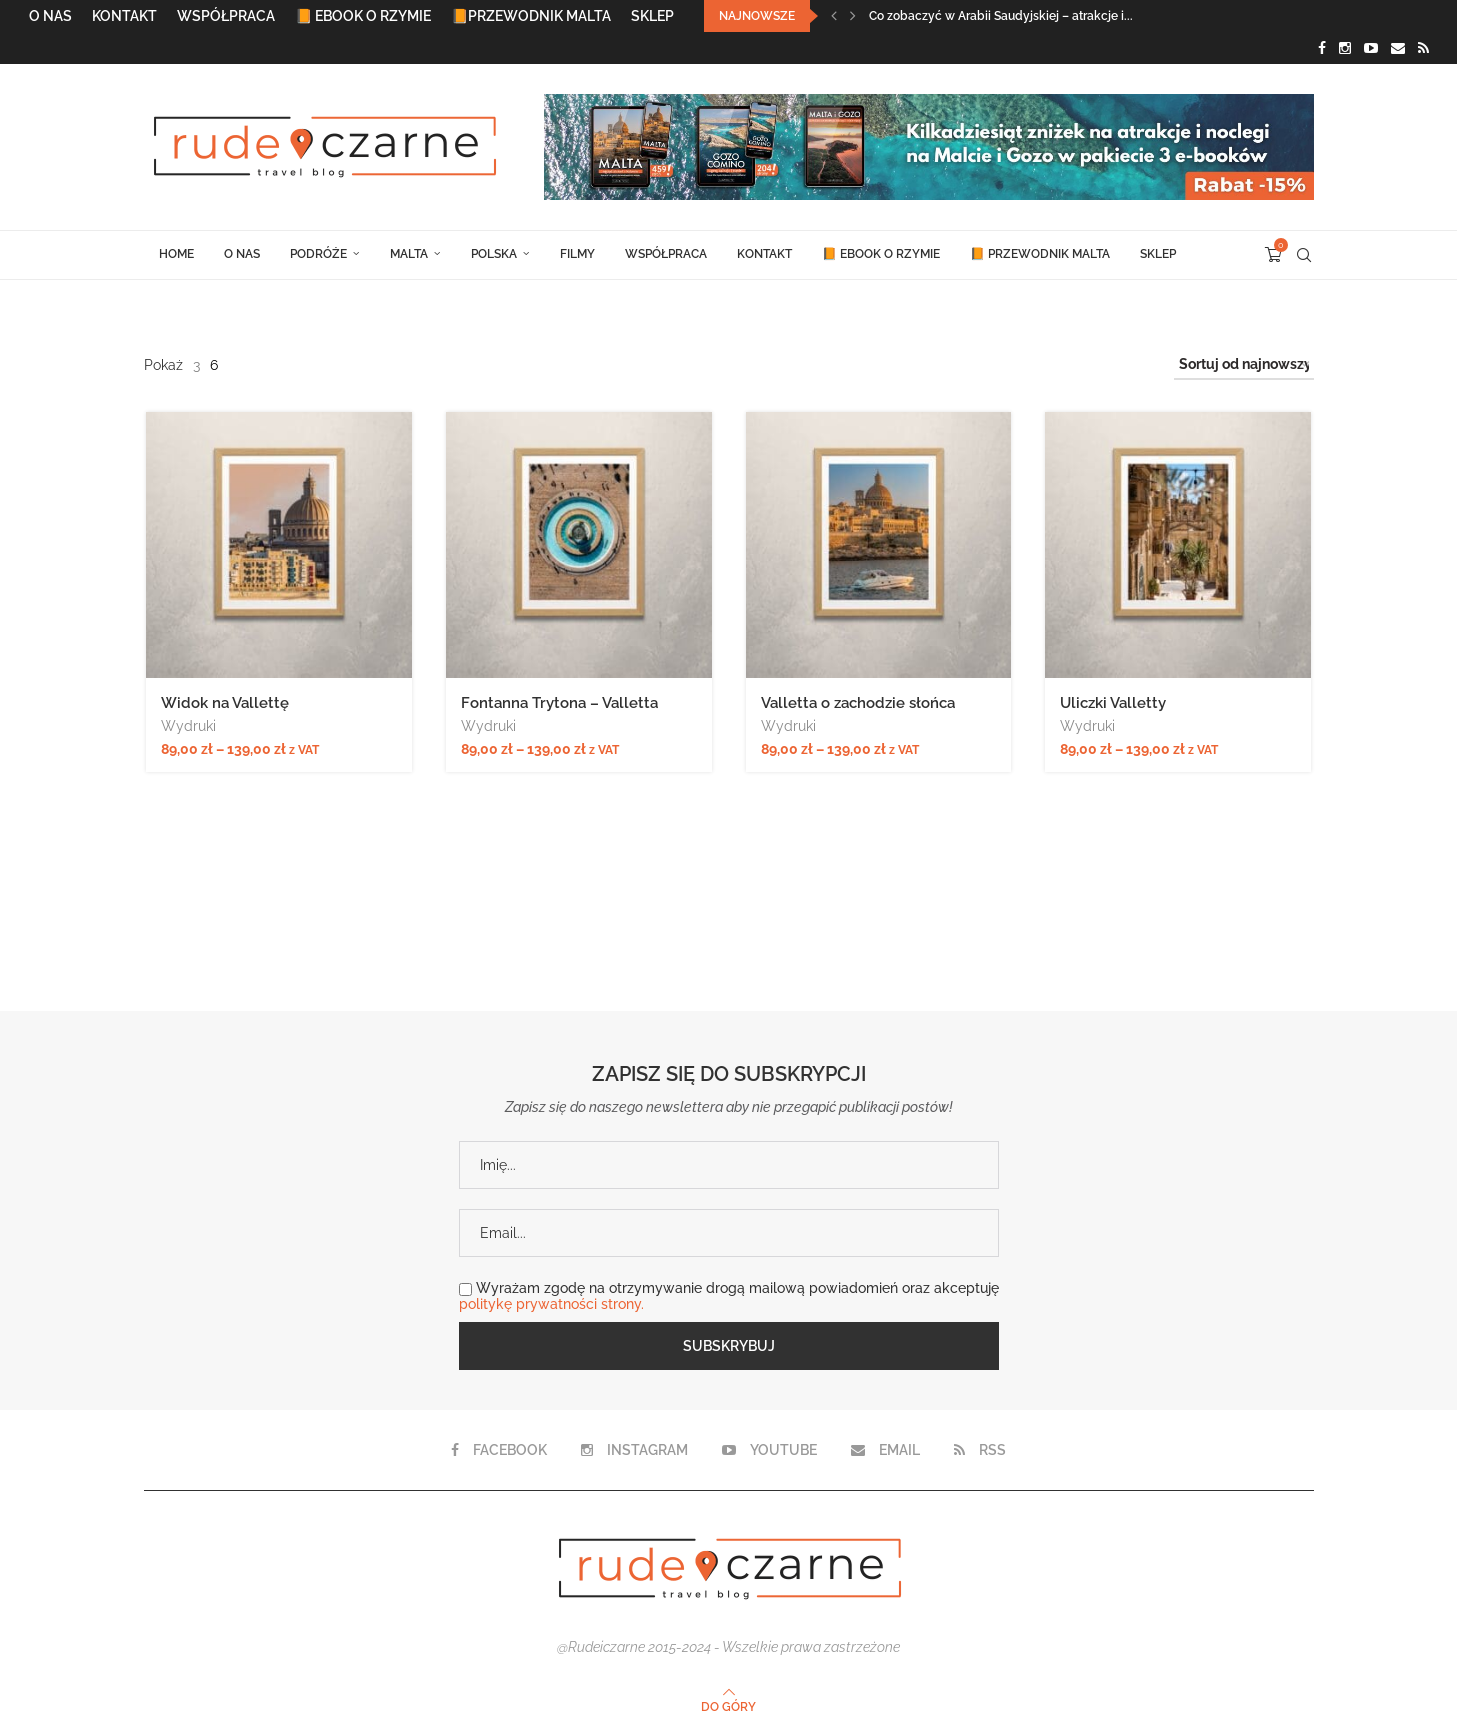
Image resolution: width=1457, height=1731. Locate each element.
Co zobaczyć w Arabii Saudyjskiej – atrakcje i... (1001, 16)
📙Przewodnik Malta (531, 16)
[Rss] (1423, 48)
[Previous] (834, 16)
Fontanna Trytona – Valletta (559, 703)
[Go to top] (728, 1706)
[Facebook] (1322, 48)
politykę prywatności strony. (551, 1304)
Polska (494, 254)
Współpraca (226, 16)
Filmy (577, 254)
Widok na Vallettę (225, 703)
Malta (409, 254)
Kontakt (124, 16)
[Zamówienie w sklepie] (1244, 365)
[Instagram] (1345, 48)
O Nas (50, 16)
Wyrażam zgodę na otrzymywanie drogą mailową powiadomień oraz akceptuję (729, 1296)
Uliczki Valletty (1114, 703)
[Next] (853, 16)
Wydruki (188, 726)
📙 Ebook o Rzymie (363, 16)
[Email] (1398, 48)
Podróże (318, 254)
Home (176, 254)
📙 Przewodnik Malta (1040, 254)
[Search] (1304, 255)
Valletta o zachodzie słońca (858, 703)
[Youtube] (1371, 48)
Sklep (652, 16)
